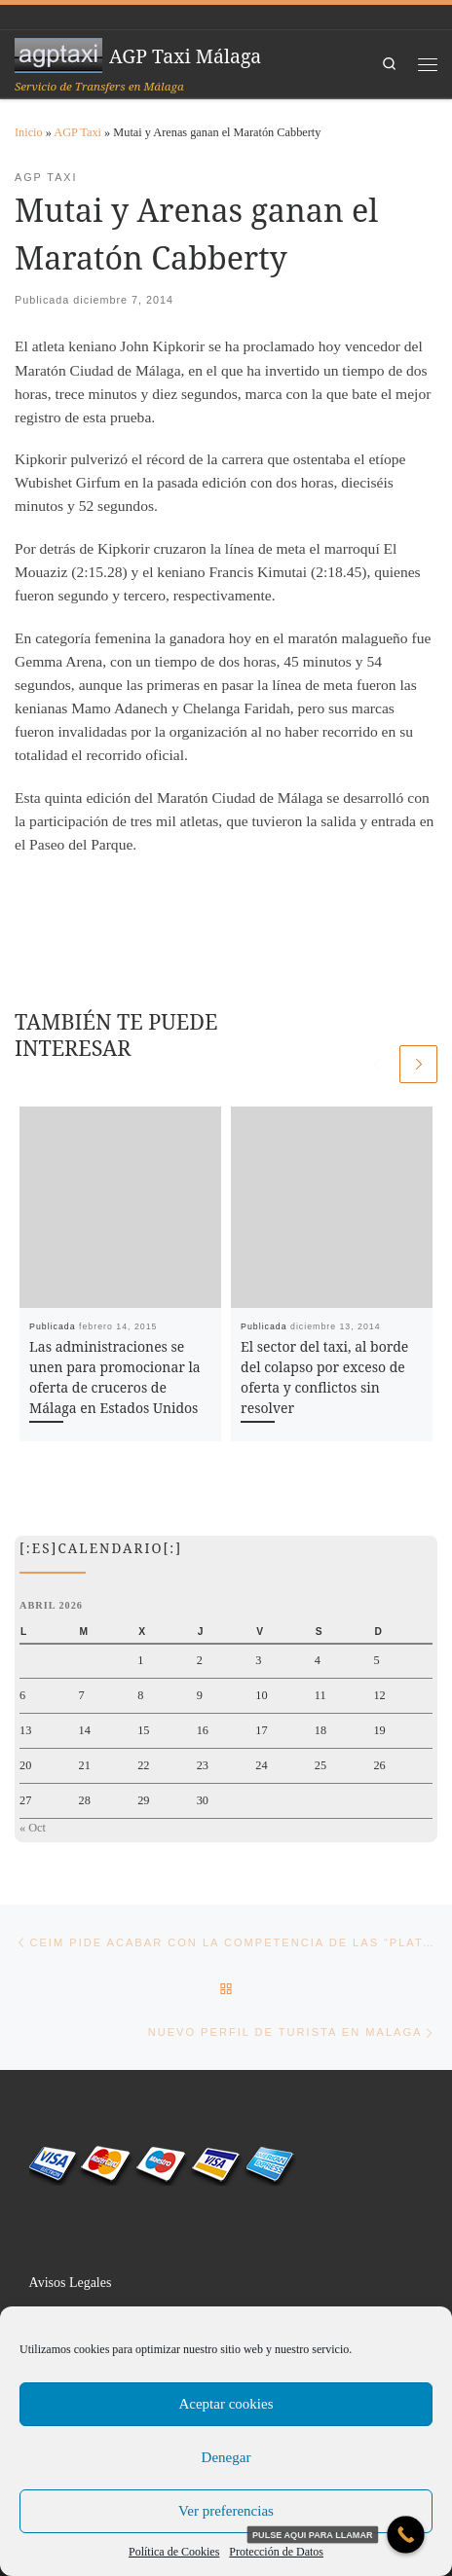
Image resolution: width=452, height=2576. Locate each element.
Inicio (29, 132)
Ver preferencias (226, 2511)
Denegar (226, 2457)
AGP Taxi (77, 132)
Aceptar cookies (225, 2404)
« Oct (32, 1827)
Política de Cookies (174, 2551)
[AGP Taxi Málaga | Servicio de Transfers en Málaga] (58, 54)
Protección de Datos (276, 2551)
